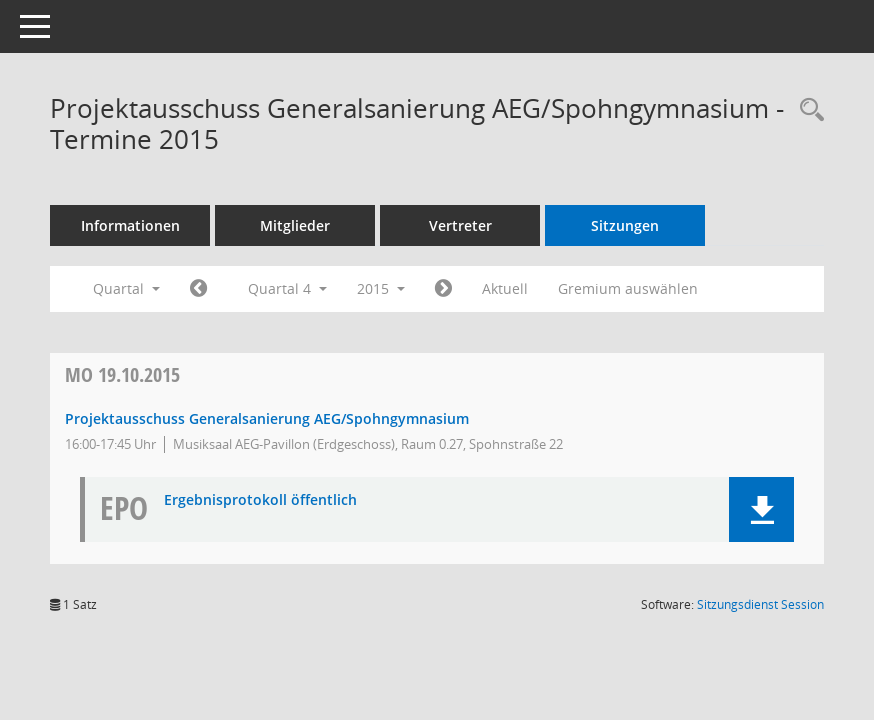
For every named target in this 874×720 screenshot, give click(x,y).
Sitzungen (625, 225)
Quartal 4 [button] (287, 288)
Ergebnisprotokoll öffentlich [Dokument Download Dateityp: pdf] (260, 500)
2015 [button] (381, 288)
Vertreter (460, 225)
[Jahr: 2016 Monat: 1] (443, 289)
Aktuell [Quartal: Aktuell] (505, 288)
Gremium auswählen (628, 288)
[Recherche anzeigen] (807, 110)
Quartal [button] (126, 288)
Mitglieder (295, 225)
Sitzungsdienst (760, 604)
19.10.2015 (122, 374)
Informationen (130, 225)
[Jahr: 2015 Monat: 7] (198, 289)
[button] (761, 509)
